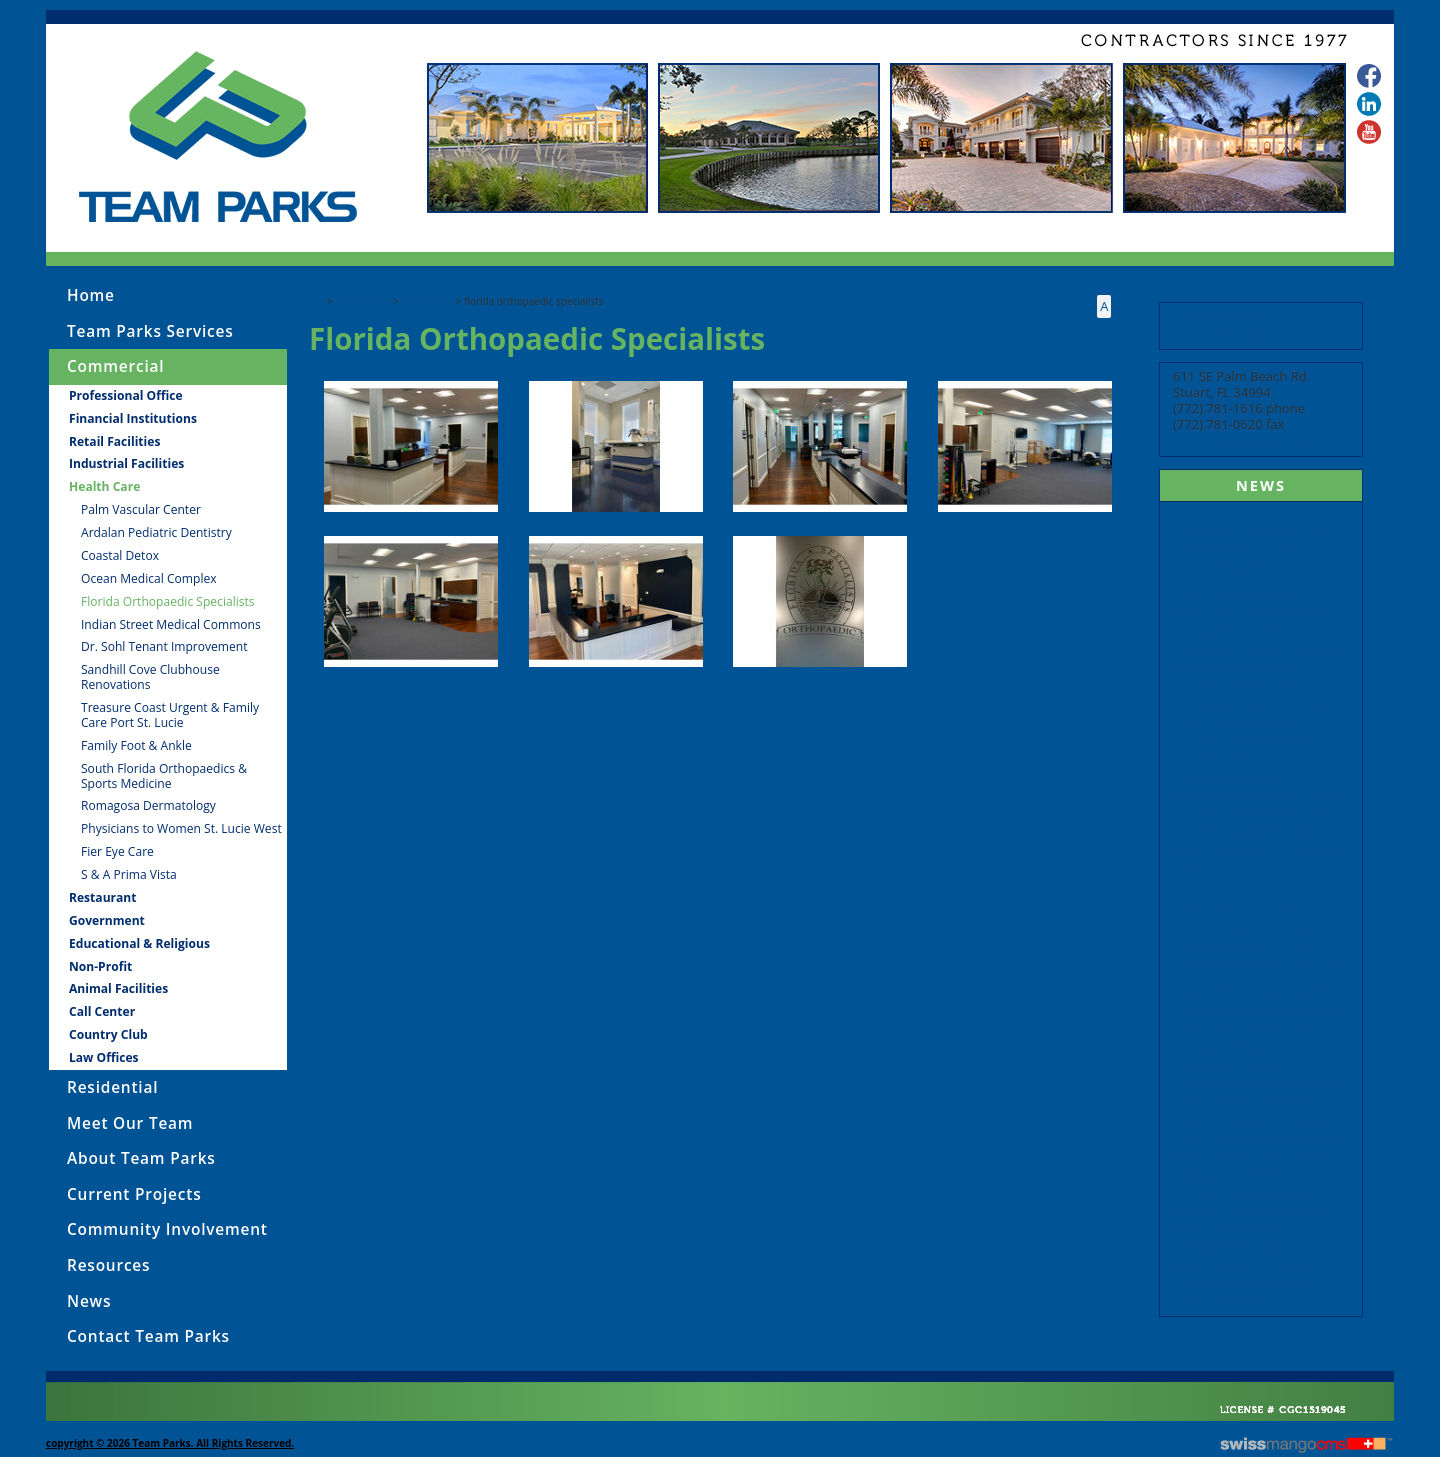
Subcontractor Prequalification (1224, 325)
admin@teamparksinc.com (1260, 440)
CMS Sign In (56, 1395)
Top (317, 301)
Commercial (363, 301)
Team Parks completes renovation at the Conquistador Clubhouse (1259, 548)
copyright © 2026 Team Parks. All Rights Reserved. (170, 1443)
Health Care (427, 301)
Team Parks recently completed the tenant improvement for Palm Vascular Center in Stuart (1260, 937)
